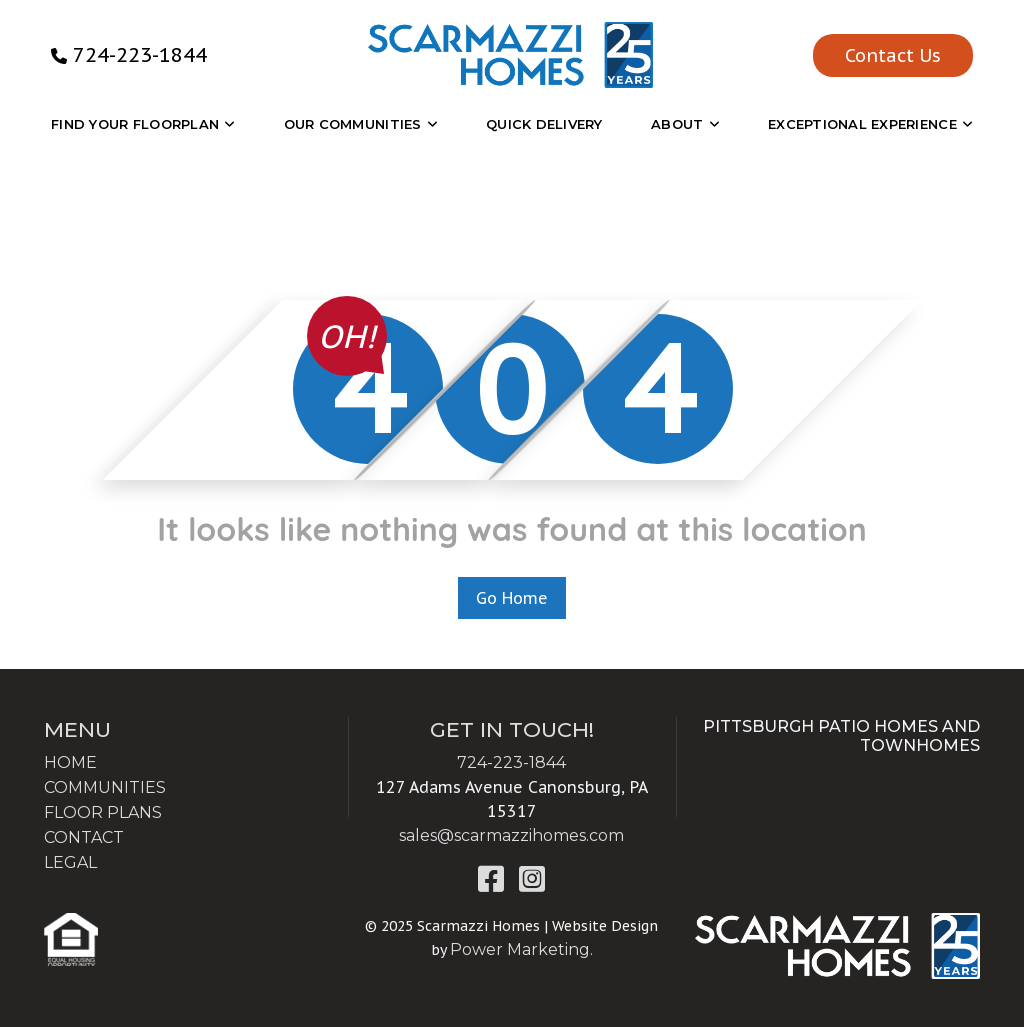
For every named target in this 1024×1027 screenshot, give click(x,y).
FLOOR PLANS (103, 812)
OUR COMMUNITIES (353, 124)
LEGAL (70, 862)
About (677, 124)
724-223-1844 (140, 55)
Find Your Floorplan (135, 124)
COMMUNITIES (105, 787)
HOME (70, 762)
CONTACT (84, 837)
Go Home (512, 598)
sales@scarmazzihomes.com (511, 835)
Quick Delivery (544, 124)
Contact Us (893, 55)
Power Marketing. (521, 949)
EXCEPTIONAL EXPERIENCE (862, 124)
